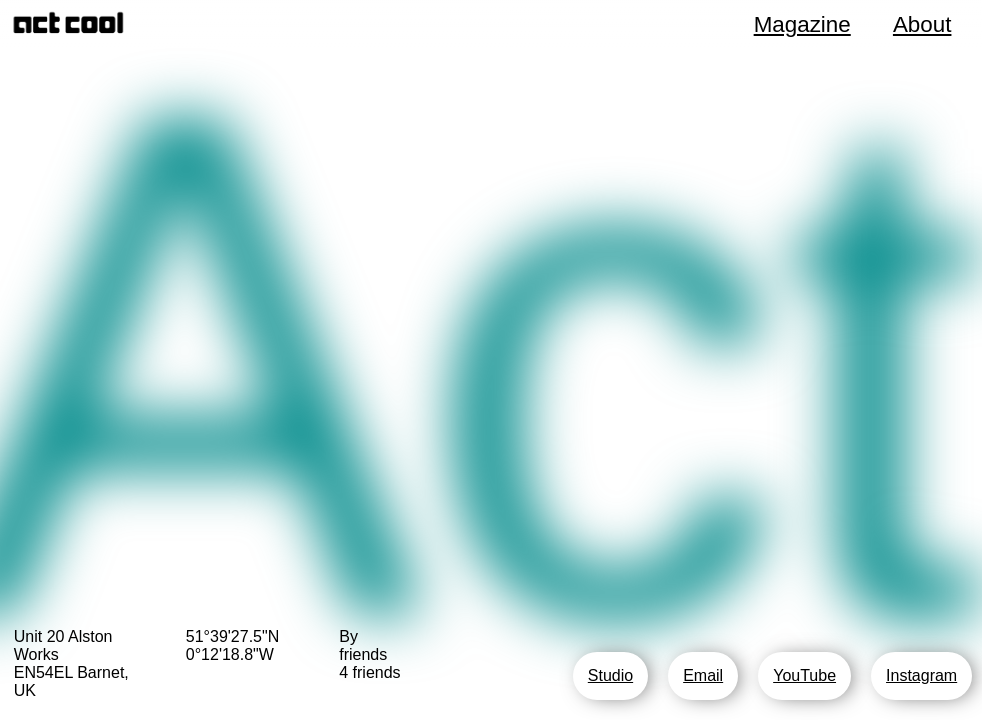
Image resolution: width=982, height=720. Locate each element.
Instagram (921, 675)
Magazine (802, 24)
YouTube (804, 675)
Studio (610, 675)
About (922, 24)
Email (703, 675)
